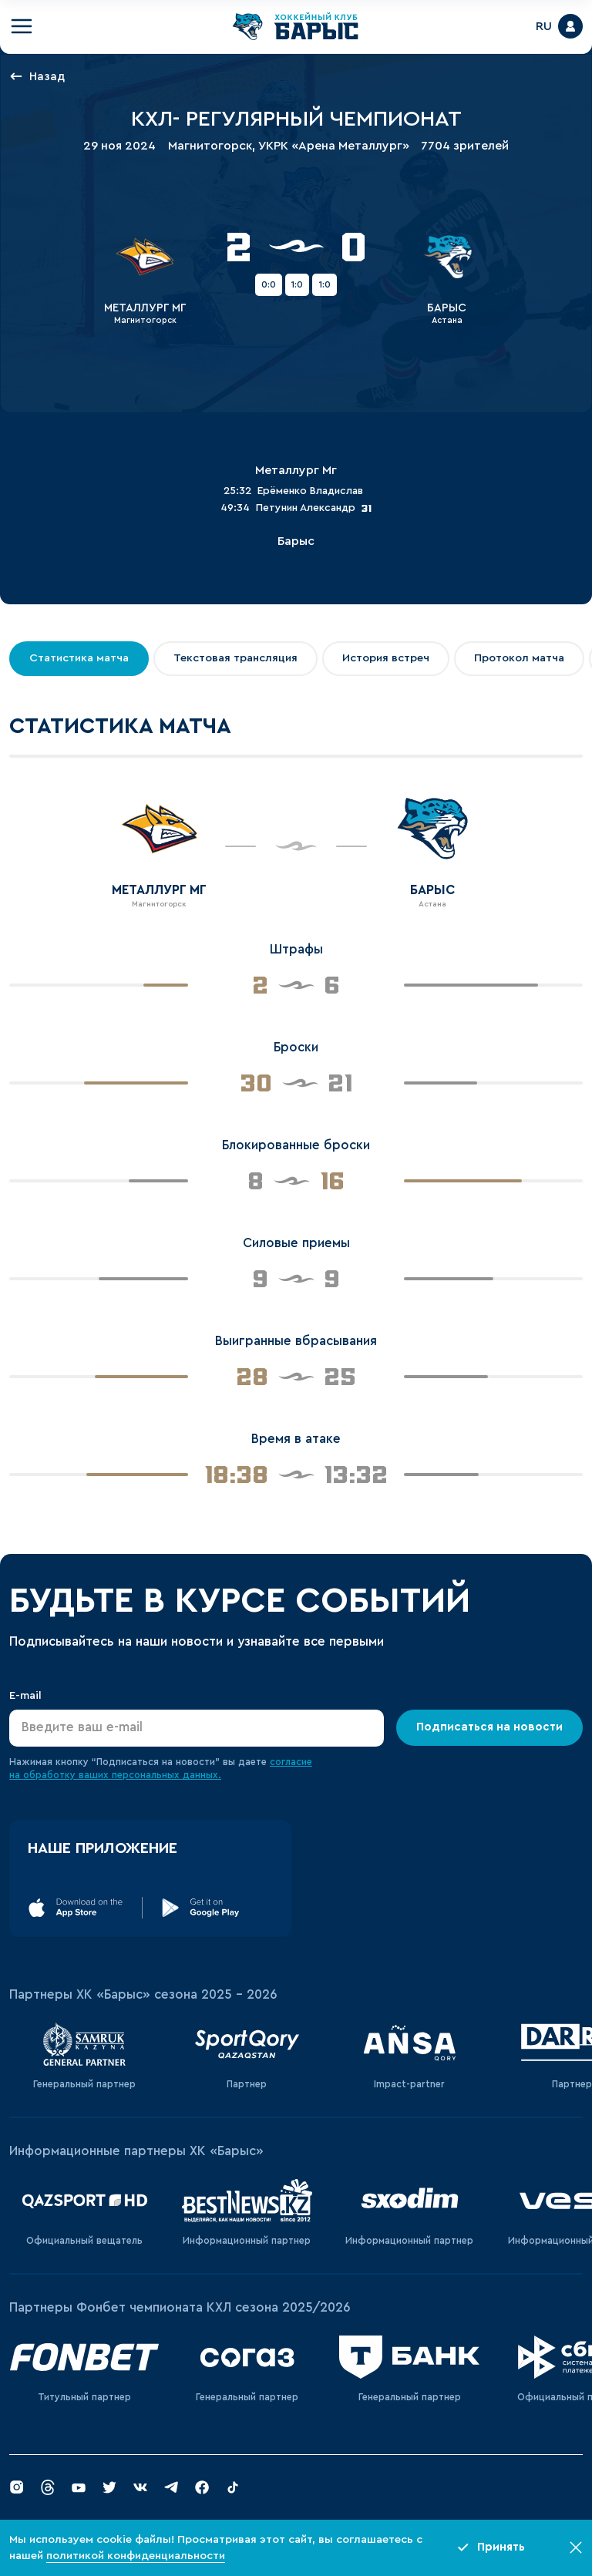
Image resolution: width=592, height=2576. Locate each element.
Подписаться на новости (489, 1727)
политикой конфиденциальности (135, 2555)
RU (544, 26)
